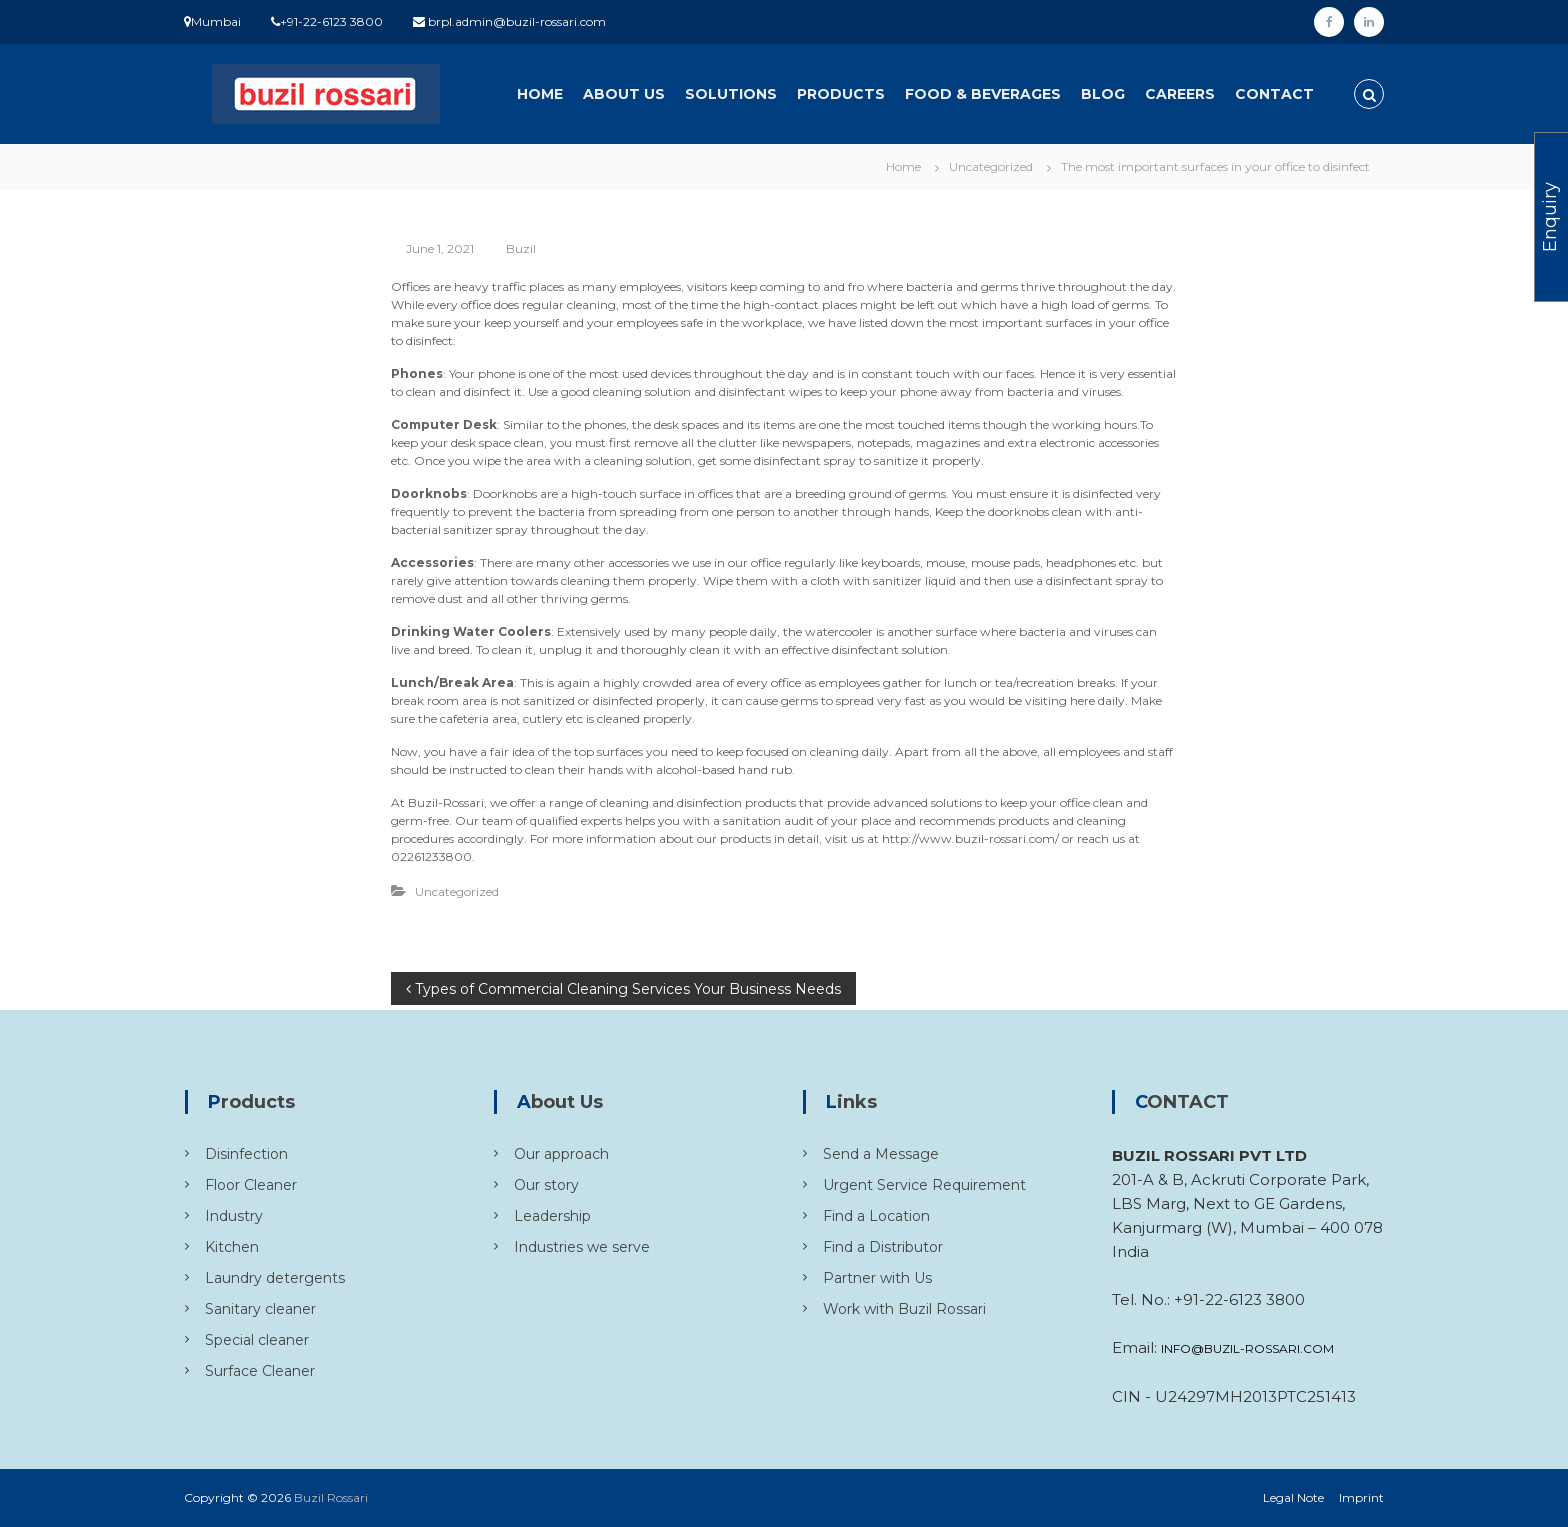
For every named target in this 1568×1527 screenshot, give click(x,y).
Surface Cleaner (260, 1371)
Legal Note (1293, 1497)
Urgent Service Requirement (924, 1185)
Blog (1103, 94)
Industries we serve (582, 1247)
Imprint (1361, 1497)
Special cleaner (257, 1340)
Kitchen (232, 1247)
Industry (234, 1216)
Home (540, 94)
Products (841, 94)
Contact (1274, 94)
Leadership (552, 1216)
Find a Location (876, 1216)
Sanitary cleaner (260, 1309)
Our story (546, 1185)
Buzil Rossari (331, 1497)
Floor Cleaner (251, 1185)
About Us (624, 94)
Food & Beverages (983, 94)
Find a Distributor (883, 1247)
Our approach (561, 1154)
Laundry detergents (275, 1278)
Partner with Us (877, 1278)
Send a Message (881, 1154)
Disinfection (246, 1154)
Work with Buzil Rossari (904, 1309)
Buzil (521, 248)
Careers (1180, 94)
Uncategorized (991, 166)
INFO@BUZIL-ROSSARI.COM (1247, 1348)
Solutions (731, 94)
